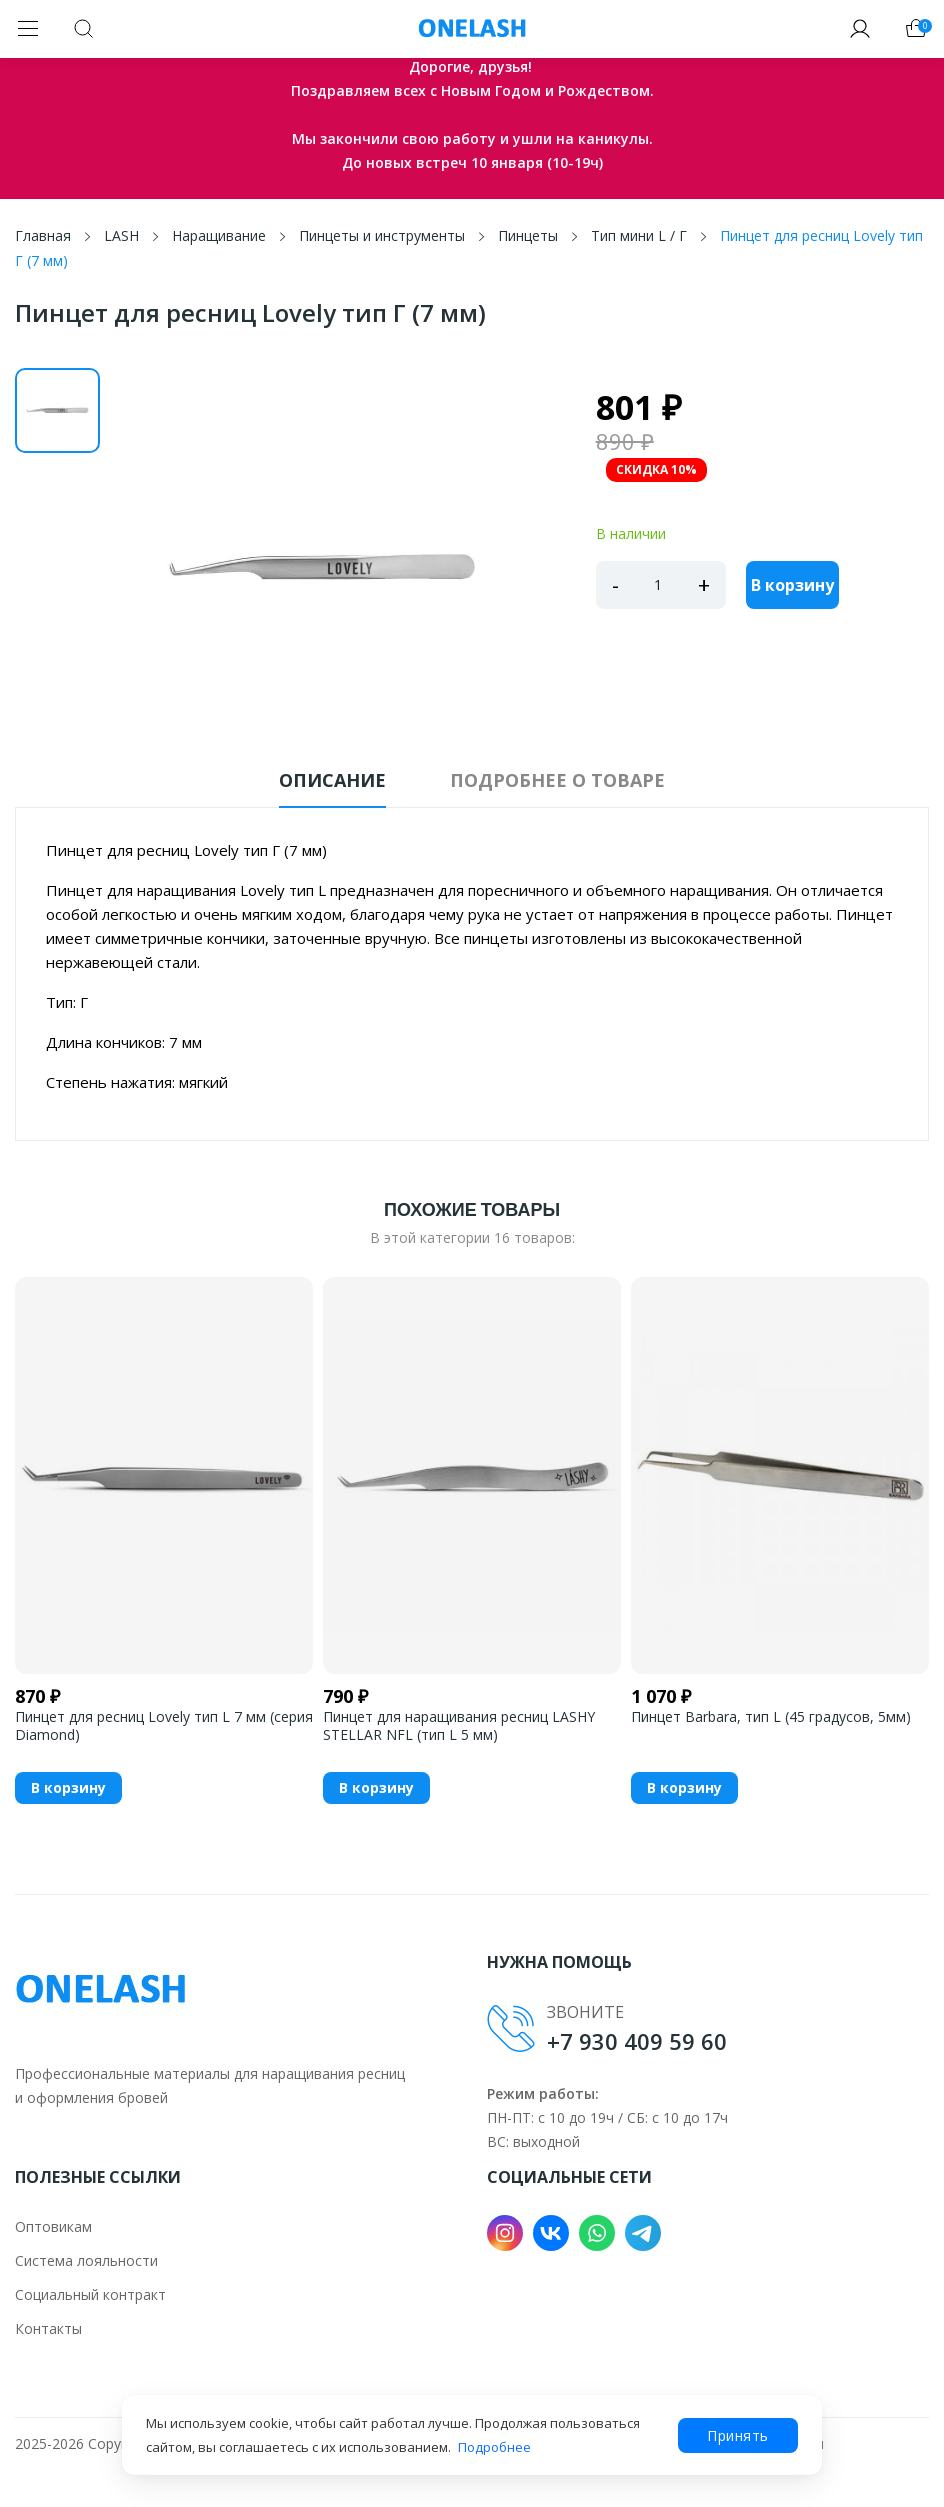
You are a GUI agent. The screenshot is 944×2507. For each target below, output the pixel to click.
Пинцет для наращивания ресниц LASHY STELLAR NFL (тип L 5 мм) (459, 1726)
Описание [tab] (332, 780)
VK (551, 2233)
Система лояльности (86, 2260)
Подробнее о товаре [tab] (557, 780)
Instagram (505, 2233)
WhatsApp (597, 2233)
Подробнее (494, 2447)
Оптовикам (53, 2226)
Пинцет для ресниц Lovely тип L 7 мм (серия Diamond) (164, 1726)
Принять (738, 2435)
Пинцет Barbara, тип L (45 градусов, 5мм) (771, 1717)
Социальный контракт (90, 2294)
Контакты (48, 2328)
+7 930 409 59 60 (637, 2041)
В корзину (792, 585)
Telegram (643, 2233)
